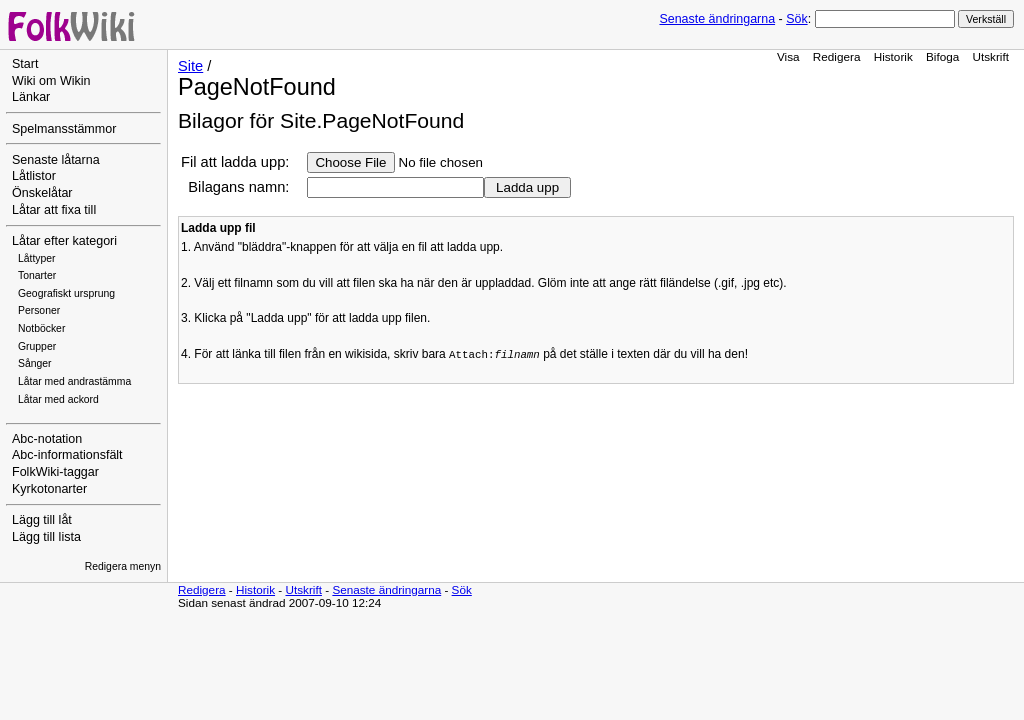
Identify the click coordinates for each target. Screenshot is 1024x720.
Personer (39, 310)
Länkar (31, 97)
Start (25, 64)
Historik (893, 56)
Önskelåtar (42, 193)
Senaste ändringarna (717, 19)
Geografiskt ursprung (66, 293)
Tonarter (37, 275)
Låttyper (37, 258)
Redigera (837, 56)
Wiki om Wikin (51, 81)
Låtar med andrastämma (74, 381)
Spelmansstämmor (64, 129)
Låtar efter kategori (64, 241)
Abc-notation (47, 439)
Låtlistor (34, 176)
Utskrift (991, 56)
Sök (796, 19)
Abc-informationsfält (67, 455)
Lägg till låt (42, 520)
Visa (788, 56)
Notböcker (41, 328)
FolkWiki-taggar (55, 472)
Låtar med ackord (58, 399)
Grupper (37, 346)
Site (190, 66)
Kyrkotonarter (49, 489)
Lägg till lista (46, 537)
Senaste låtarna (56, 160)
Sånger (35, 363)
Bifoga (942, 56)
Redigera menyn (123, 566)
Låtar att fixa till (54, 210)
